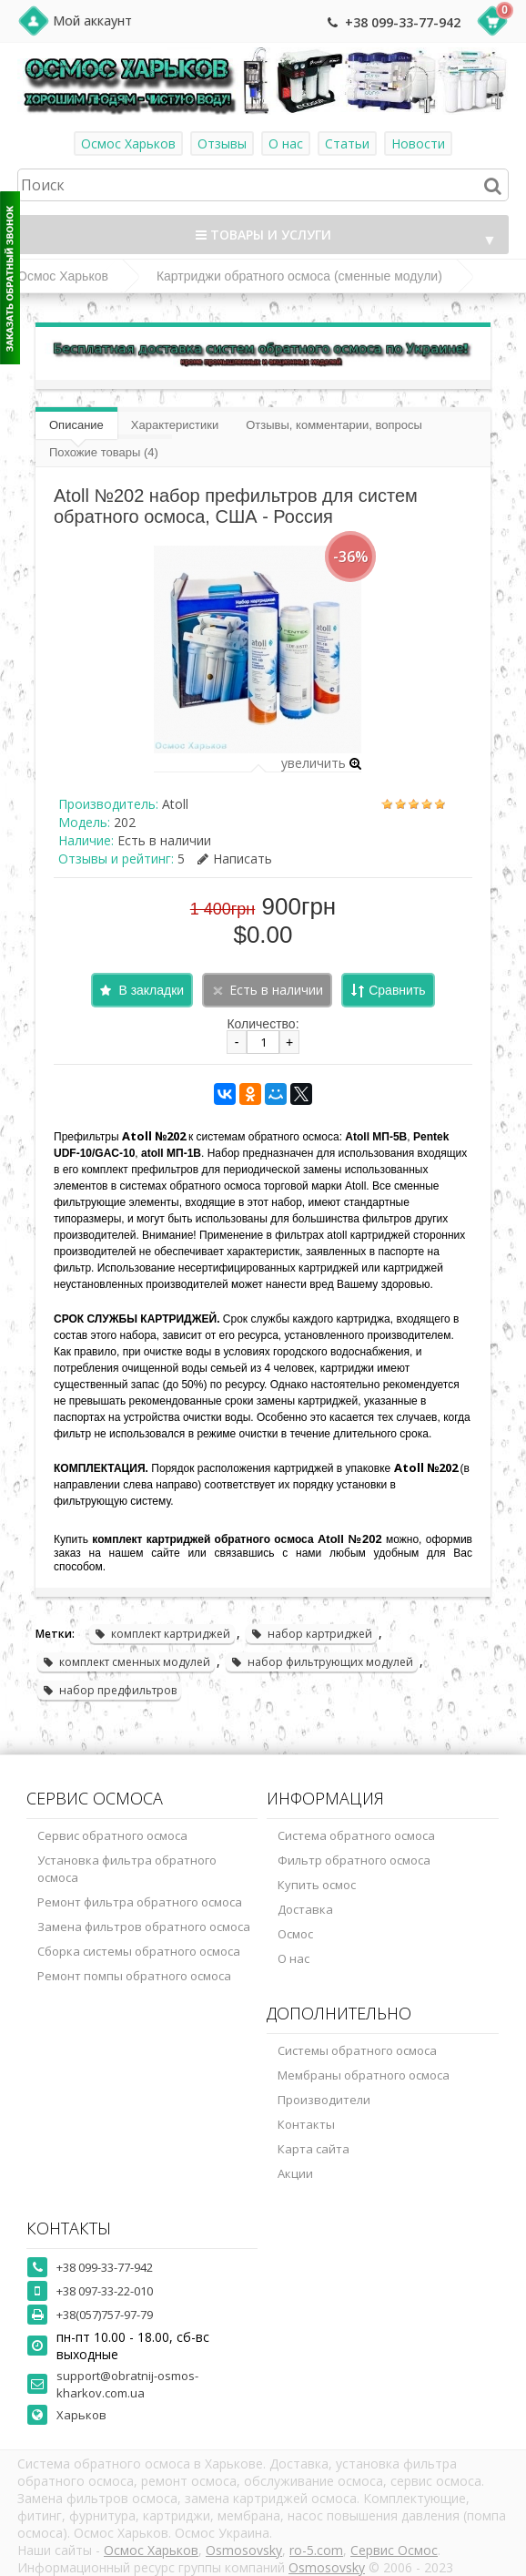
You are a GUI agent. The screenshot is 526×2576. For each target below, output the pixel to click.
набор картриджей (311, 1633)
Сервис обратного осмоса (112, 1835)
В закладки (151, 990)
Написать (234, 858)
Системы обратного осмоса (357, 2050)
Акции (295, 2173)
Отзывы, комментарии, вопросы (334, 425)
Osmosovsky (244, 2550)
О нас (285, 143)
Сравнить (397, 990)
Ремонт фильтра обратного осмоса (139, 1902)
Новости (418, 143)
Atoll (175, 804)
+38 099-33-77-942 (402, 22)
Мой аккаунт (92, 20)
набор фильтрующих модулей (321, 1662)
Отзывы (222, 143)
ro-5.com (316, 2550)
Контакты (306, 2124)
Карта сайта (313, 2149)
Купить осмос (317, 1884)
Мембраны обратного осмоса (364, 2075)
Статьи (347, 143)
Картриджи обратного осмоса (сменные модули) (299, 276)
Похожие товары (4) (103, 452)
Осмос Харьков (128, 143)
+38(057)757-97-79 (104, 2314)
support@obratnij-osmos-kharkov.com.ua (127, 2384)
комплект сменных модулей (126, 1662)
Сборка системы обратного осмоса (138, 1951)
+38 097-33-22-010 (104, 2291)
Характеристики (174, 425)
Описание (76, 425)
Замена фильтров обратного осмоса (143, 1926)
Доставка (305, 1909)
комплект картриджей (162, 1633)
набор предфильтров (109, 1690)
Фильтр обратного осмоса (354, 1860)
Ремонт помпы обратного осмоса (134, 1976)
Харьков (81, 2415)
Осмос (295, 1934)
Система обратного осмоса (356, 1835)
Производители (324, 2099)
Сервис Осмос (394, 2550)
